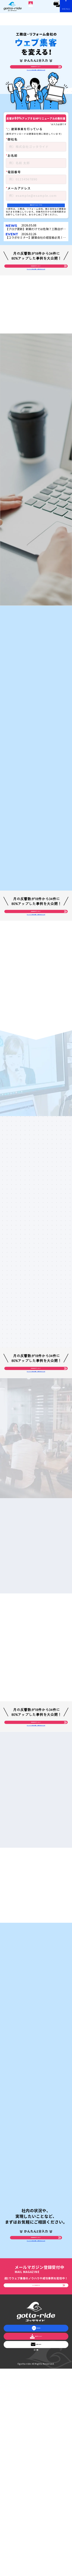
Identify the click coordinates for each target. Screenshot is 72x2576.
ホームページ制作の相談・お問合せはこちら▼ (36, 80)
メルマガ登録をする (36, 2463)
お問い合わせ (36, 2542)
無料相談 (36, 2511)
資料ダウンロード (36, 2527)
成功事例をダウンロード (35, 70)
